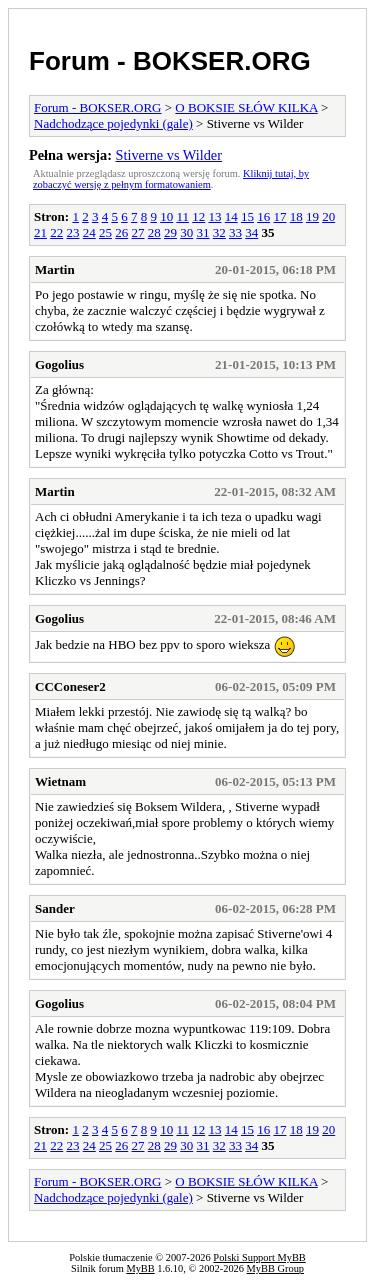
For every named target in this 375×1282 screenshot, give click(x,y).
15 (247, 216)
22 (56, 232)
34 (251, 232)
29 (170, 232)
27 (138, 232)
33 (235, 232)
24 (89, 232)
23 (73, 232)
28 (154, 232)
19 (312, 216)
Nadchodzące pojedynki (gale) (113, 123)
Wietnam (60, 781)
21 (40, 232)
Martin (55, 269)
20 (328, 216)
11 (182, 216)
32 (219, 232)
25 (105, 232)
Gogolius (59, 364)
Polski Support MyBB (259, 1257)
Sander (55, 908)
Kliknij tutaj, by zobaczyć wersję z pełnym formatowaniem (171, 179)
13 (214, 216)
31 (203, 232)
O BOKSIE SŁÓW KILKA (246, 107)
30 (186, 232)
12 (198, 216)
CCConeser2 (70, 686)
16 (263, 216)
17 (279, 216)
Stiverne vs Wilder (169, 155)
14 (231, 216)
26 (121, 232)
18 (296, 216)
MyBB (140, 1268)
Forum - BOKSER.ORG (170, 61)
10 (166, 216)
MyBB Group (275, 1268)
